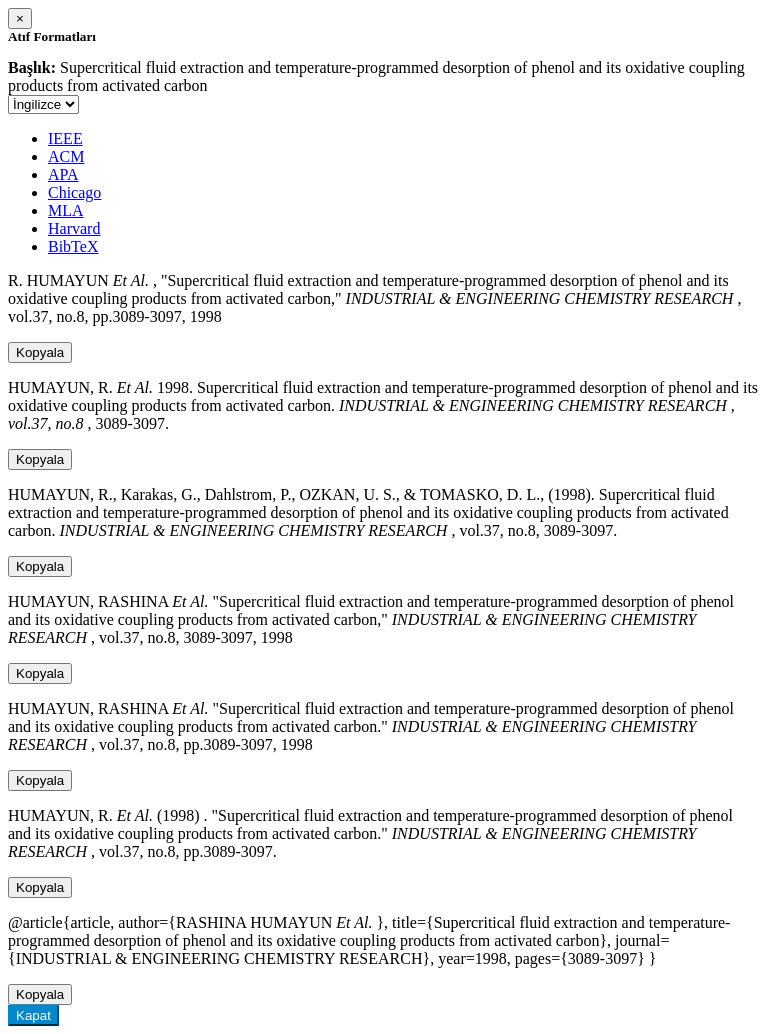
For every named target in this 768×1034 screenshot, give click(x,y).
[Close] (20, 18)
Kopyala (40, 352)
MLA (66, 210)
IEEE (65, 138)
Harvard (74, 228)
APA (63, 174)
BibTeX (73, 246)
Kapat (33, 1015)
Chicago (74, 192)
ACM (66, 156)
